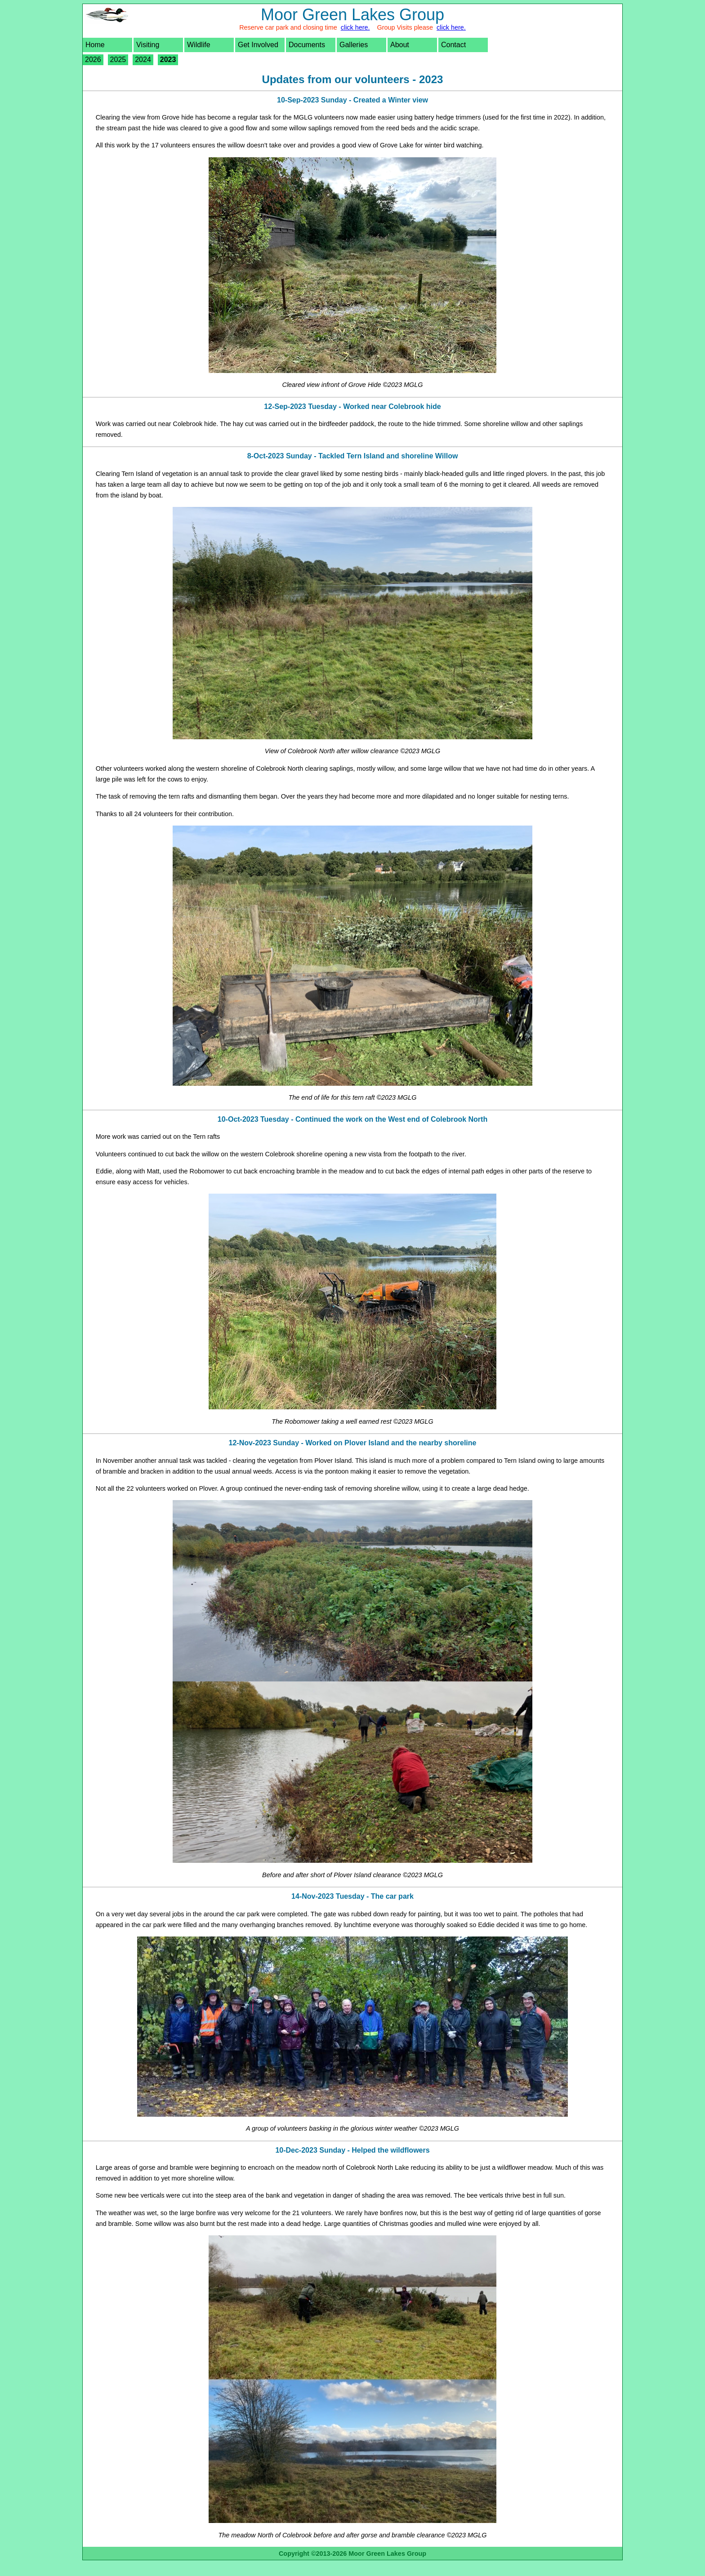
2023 (168, 59)
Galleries (353, 45)
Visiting (147, 45)
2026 (93, 59)
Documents (307, 45)
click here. (355, 27)
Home (95, 45)
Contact (453, 45)
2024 (143, 59)
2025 (118, 59)
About (399, 45)
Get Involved (258, 45)
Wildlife (198, 45)
